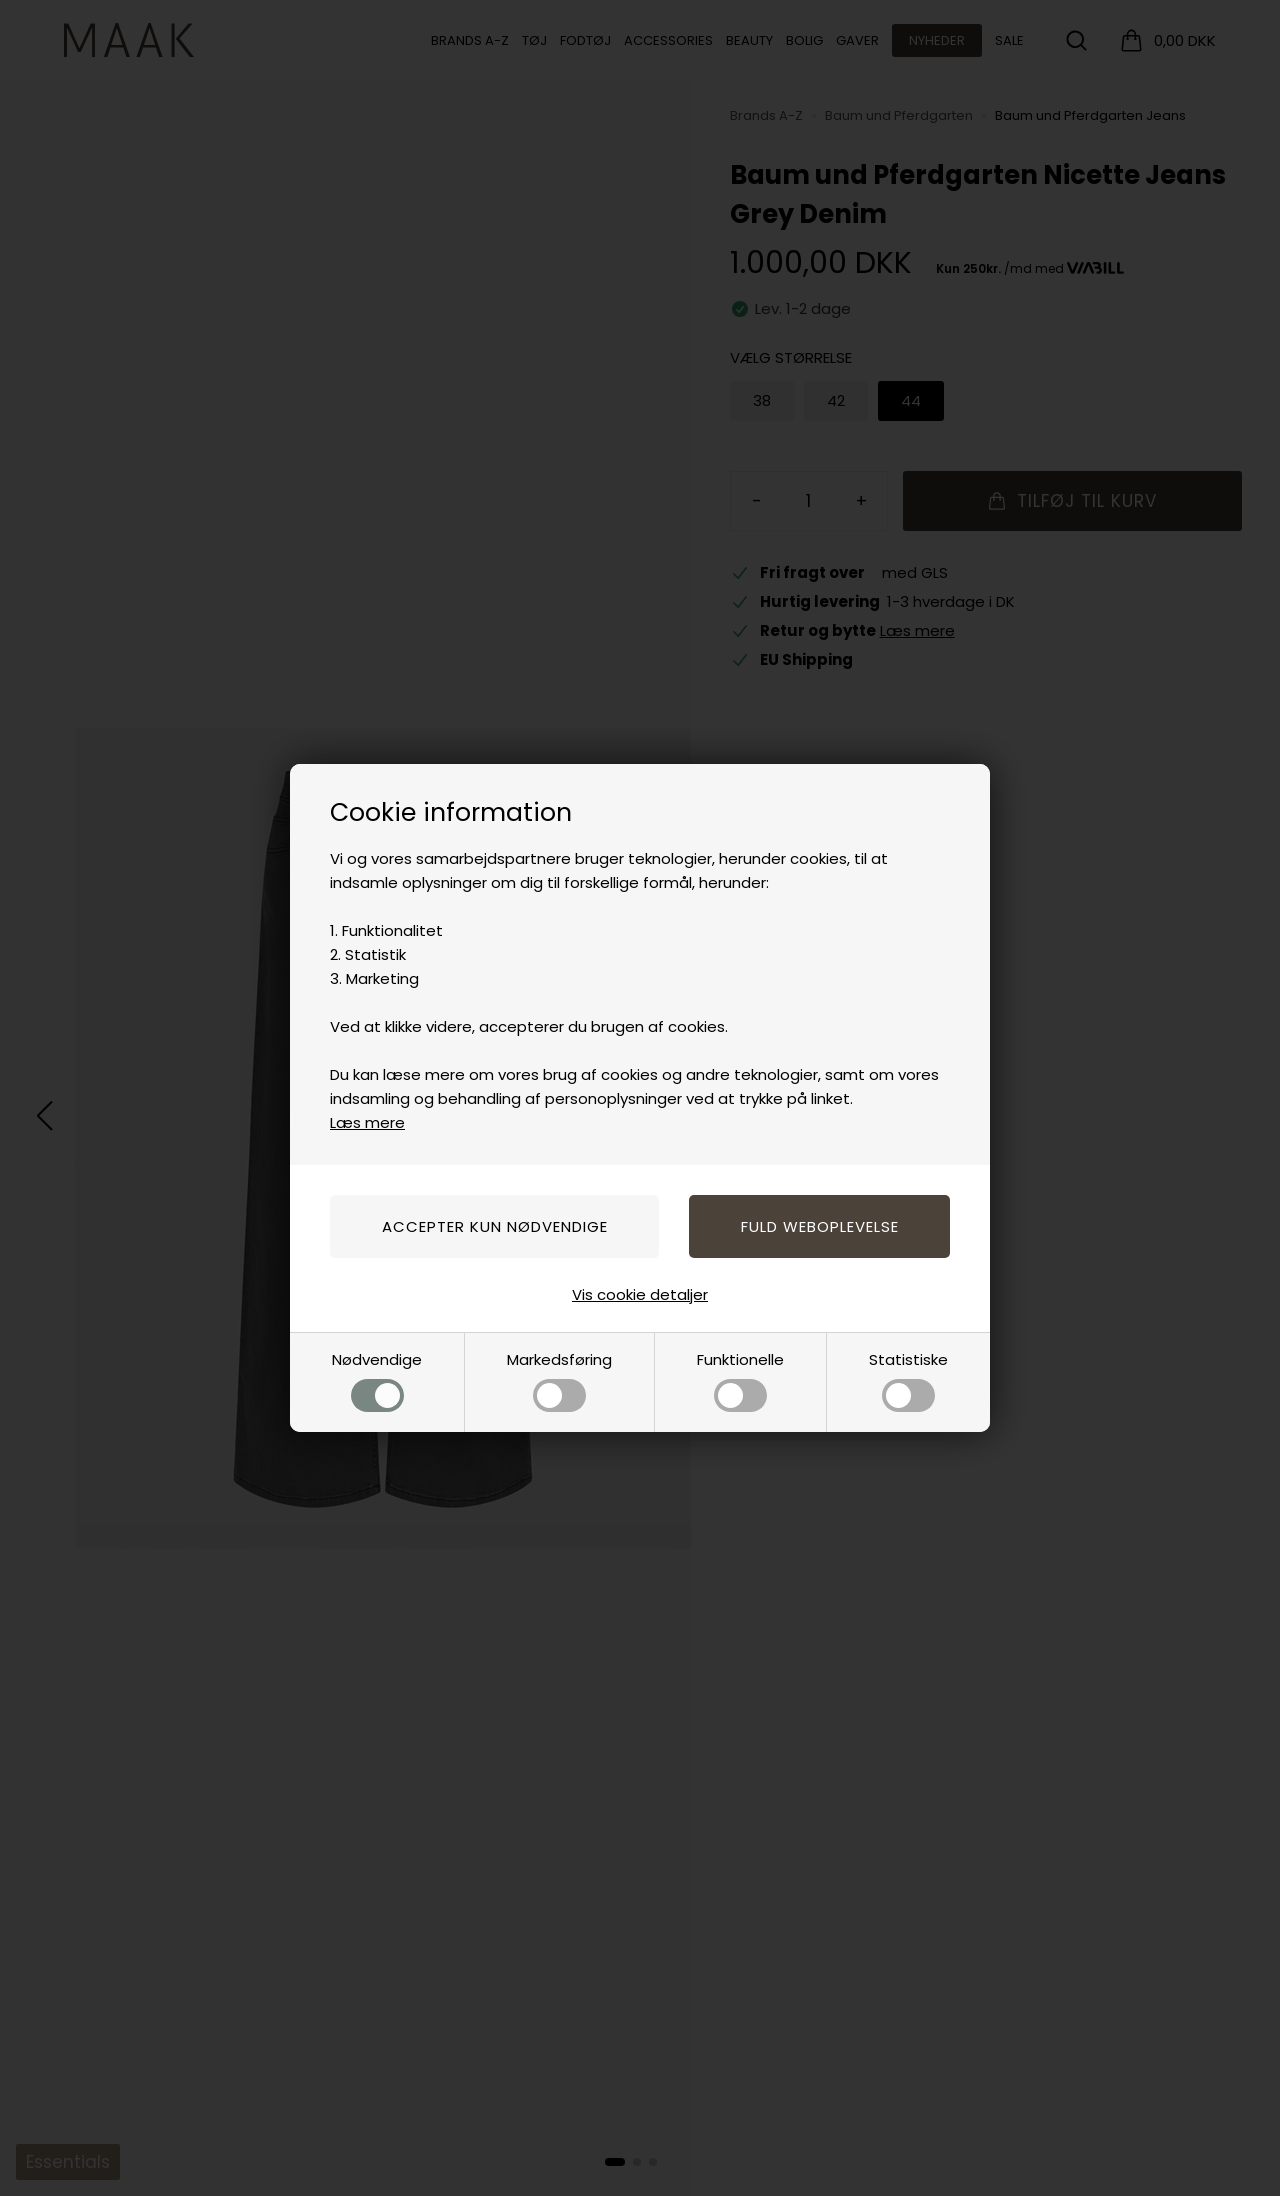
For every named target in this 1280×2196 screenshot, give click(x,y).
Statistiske (908, 1380)
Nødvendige (377, 1380)
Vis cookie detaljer (640, 1294)
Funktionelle (740, 1380)
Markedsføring (559, 1380)
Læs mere (367, 1122)
